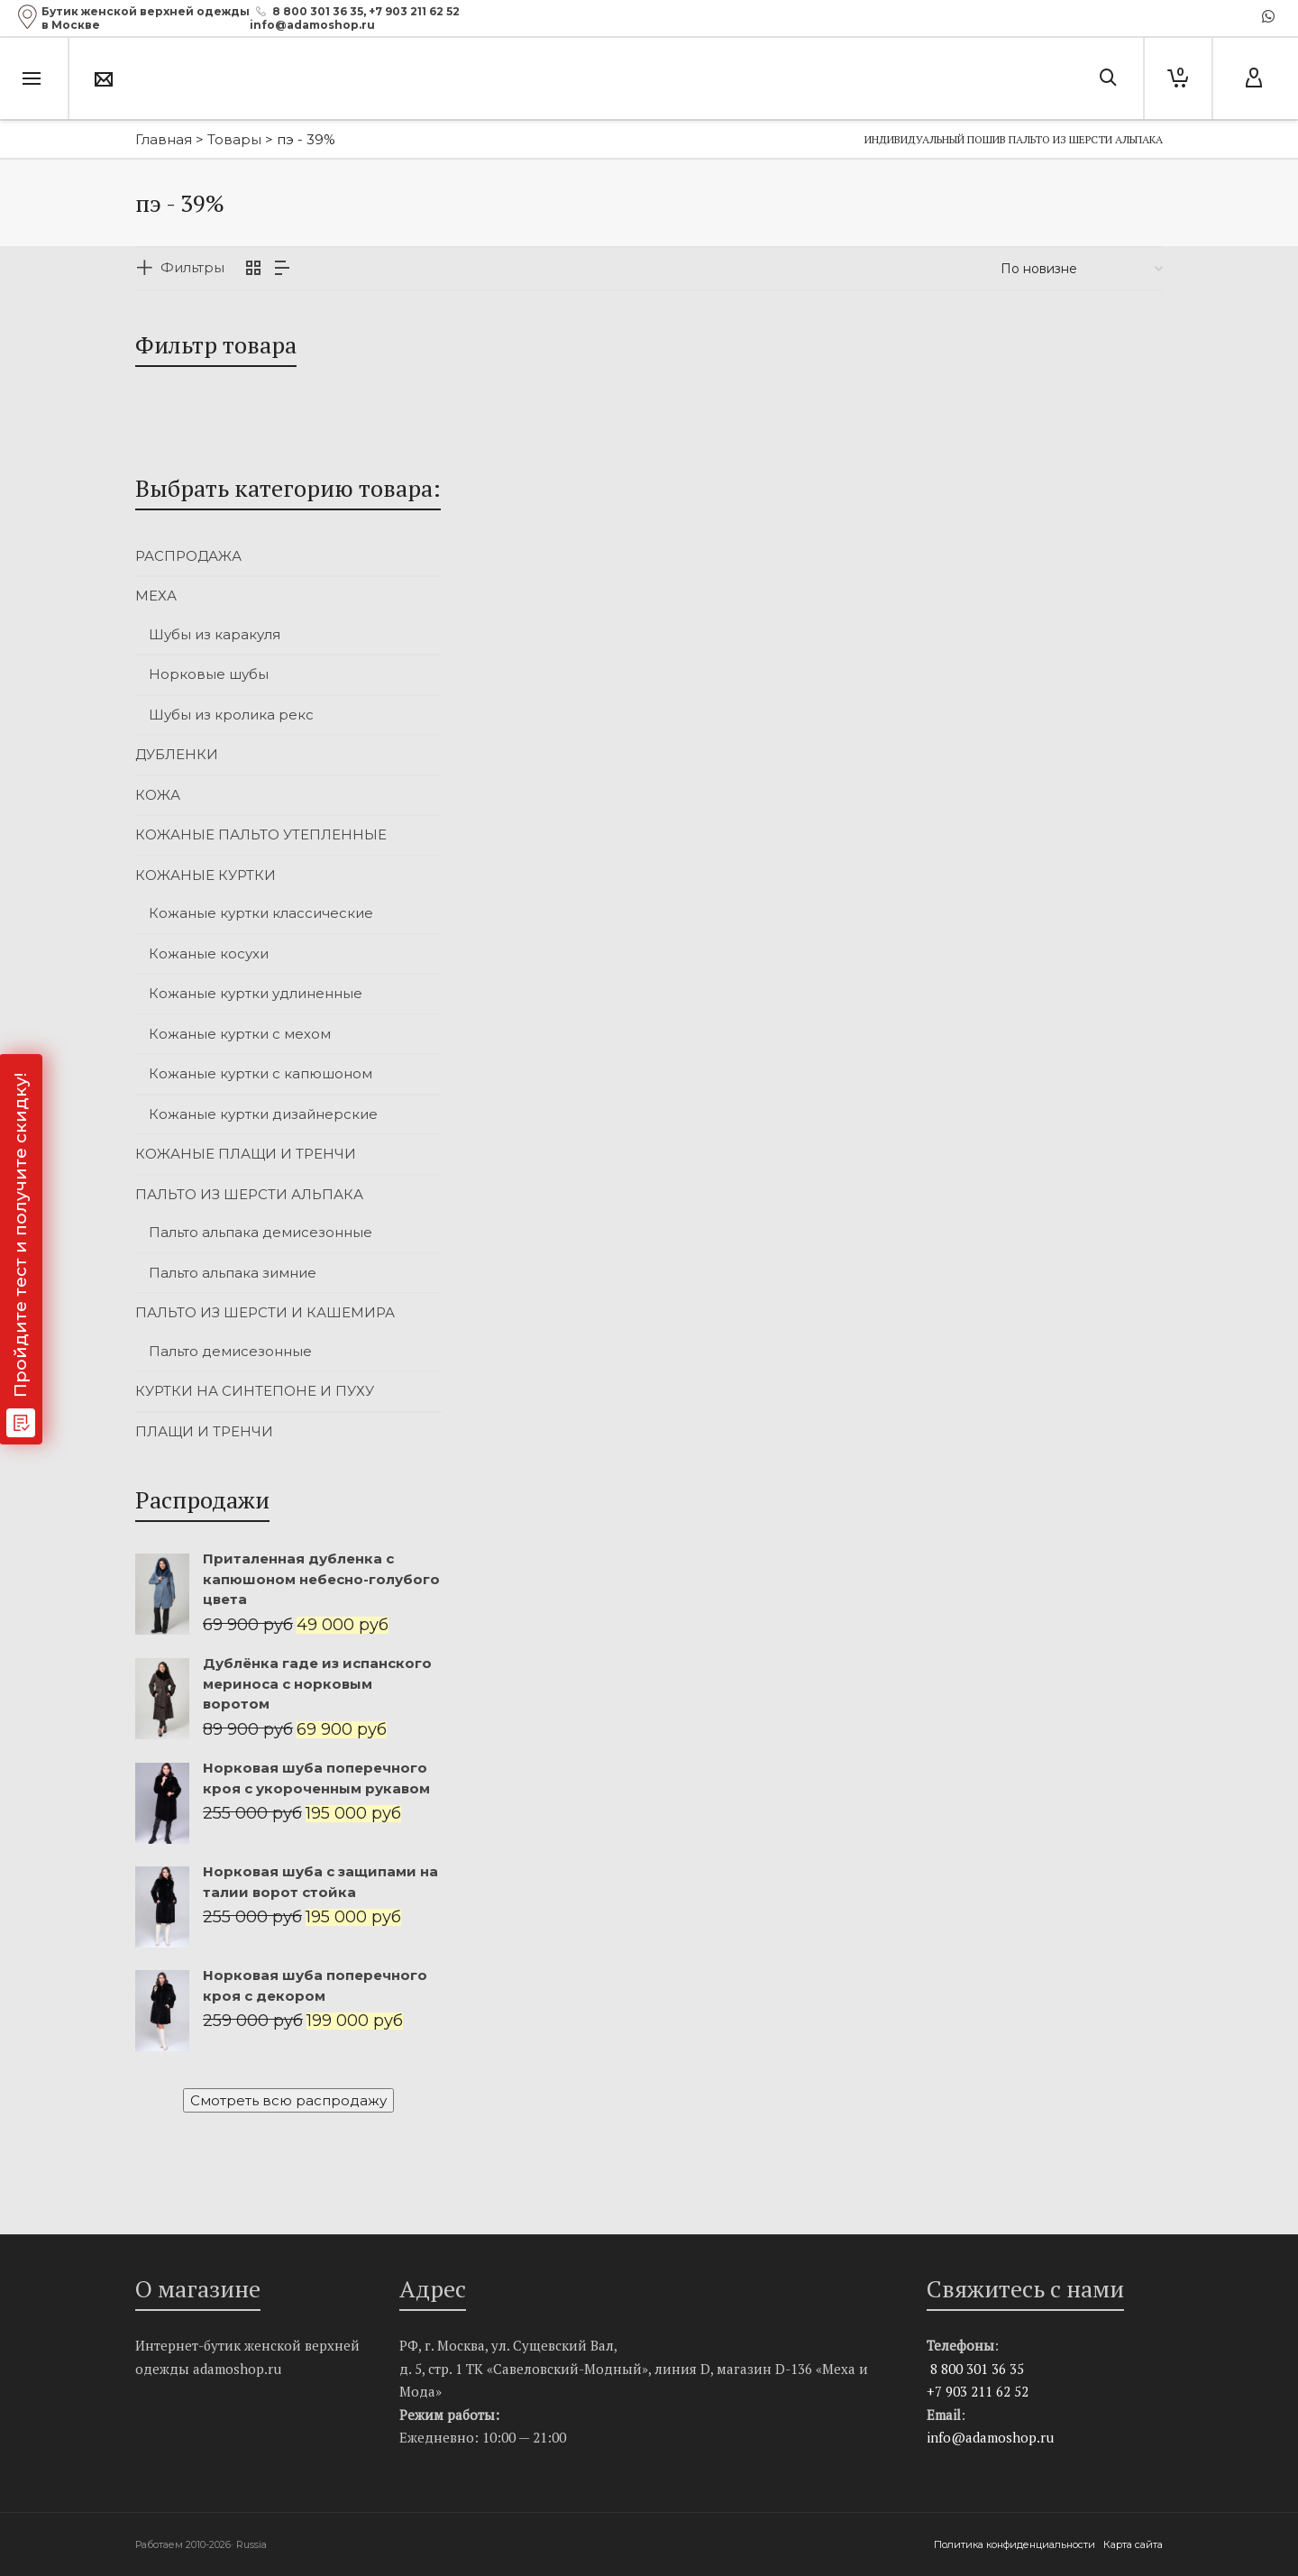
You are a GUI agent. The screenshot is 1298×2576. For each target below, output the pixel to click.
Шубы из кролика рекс (231, 714)
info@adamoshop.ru (990, 2437)
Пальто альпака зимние (232, 1272)
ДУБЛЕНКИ (176, 754)
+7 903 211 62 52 (414, 11)
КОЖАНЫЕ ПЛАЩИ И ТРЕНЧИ (245, 1153)
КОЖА (157, 794)
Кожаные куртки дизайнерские (263, 1114)
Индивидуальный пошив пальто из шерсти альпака (1013, 139)
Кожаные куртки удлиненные (255, 993)
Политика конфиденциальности (1016, 2544)
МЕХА (156, 595)
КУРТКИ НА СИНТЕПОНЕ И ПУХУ (254, 1390)
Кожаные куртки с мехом (240, 1033)
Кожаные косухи (209, 953)
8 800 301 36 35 (317, 11)
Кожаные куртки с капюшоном (260, 1073)
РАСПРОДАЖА (188, 555)
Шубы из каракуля (214, 634)
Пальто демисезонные (230, 1351)
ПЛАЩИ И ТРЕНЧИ (204, 1431)
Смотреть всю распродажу (288, 2100)
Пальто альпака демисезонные (260, 1232)
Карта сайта (1133, 2544)
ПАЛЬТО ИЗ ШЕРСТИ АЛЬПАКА (249, 1194)
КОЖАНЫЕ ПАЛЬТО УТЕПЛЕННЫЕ (261, 834)
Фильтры (192, 267)
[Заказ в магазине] (1082, 268)
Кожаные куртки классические (261, 912)
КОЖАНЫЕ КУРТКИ (205, 875)
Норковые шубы (209, 674)
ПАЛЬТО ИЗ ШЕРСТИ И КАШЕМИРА (265, 1312)
